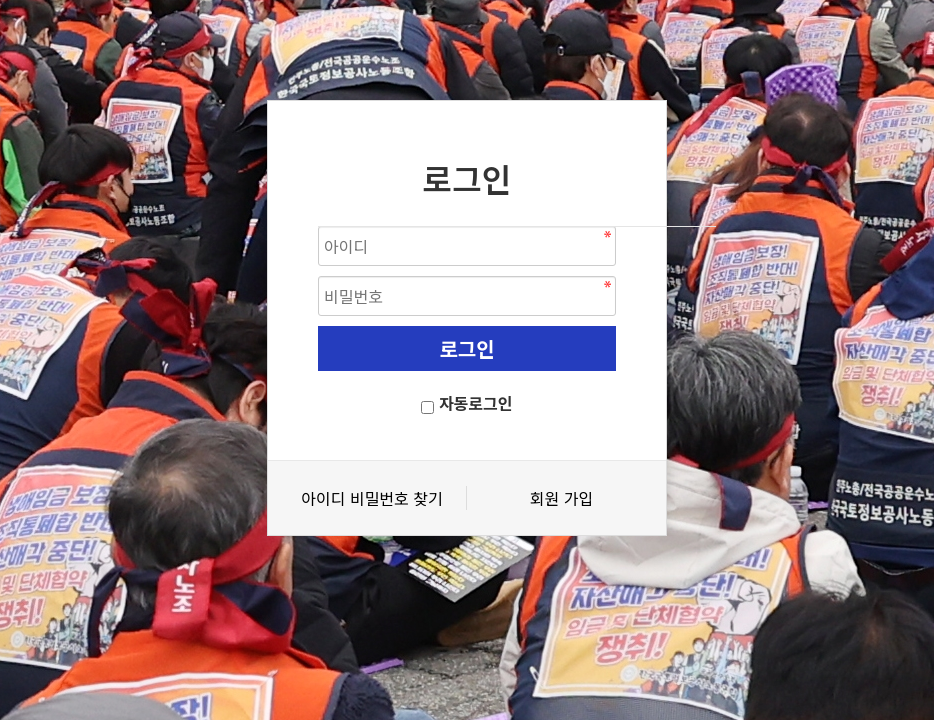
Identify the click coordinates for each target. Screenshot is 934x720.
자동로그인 (476, 403)
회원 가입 (561, 498)
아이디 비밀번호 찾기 (371, 498)
